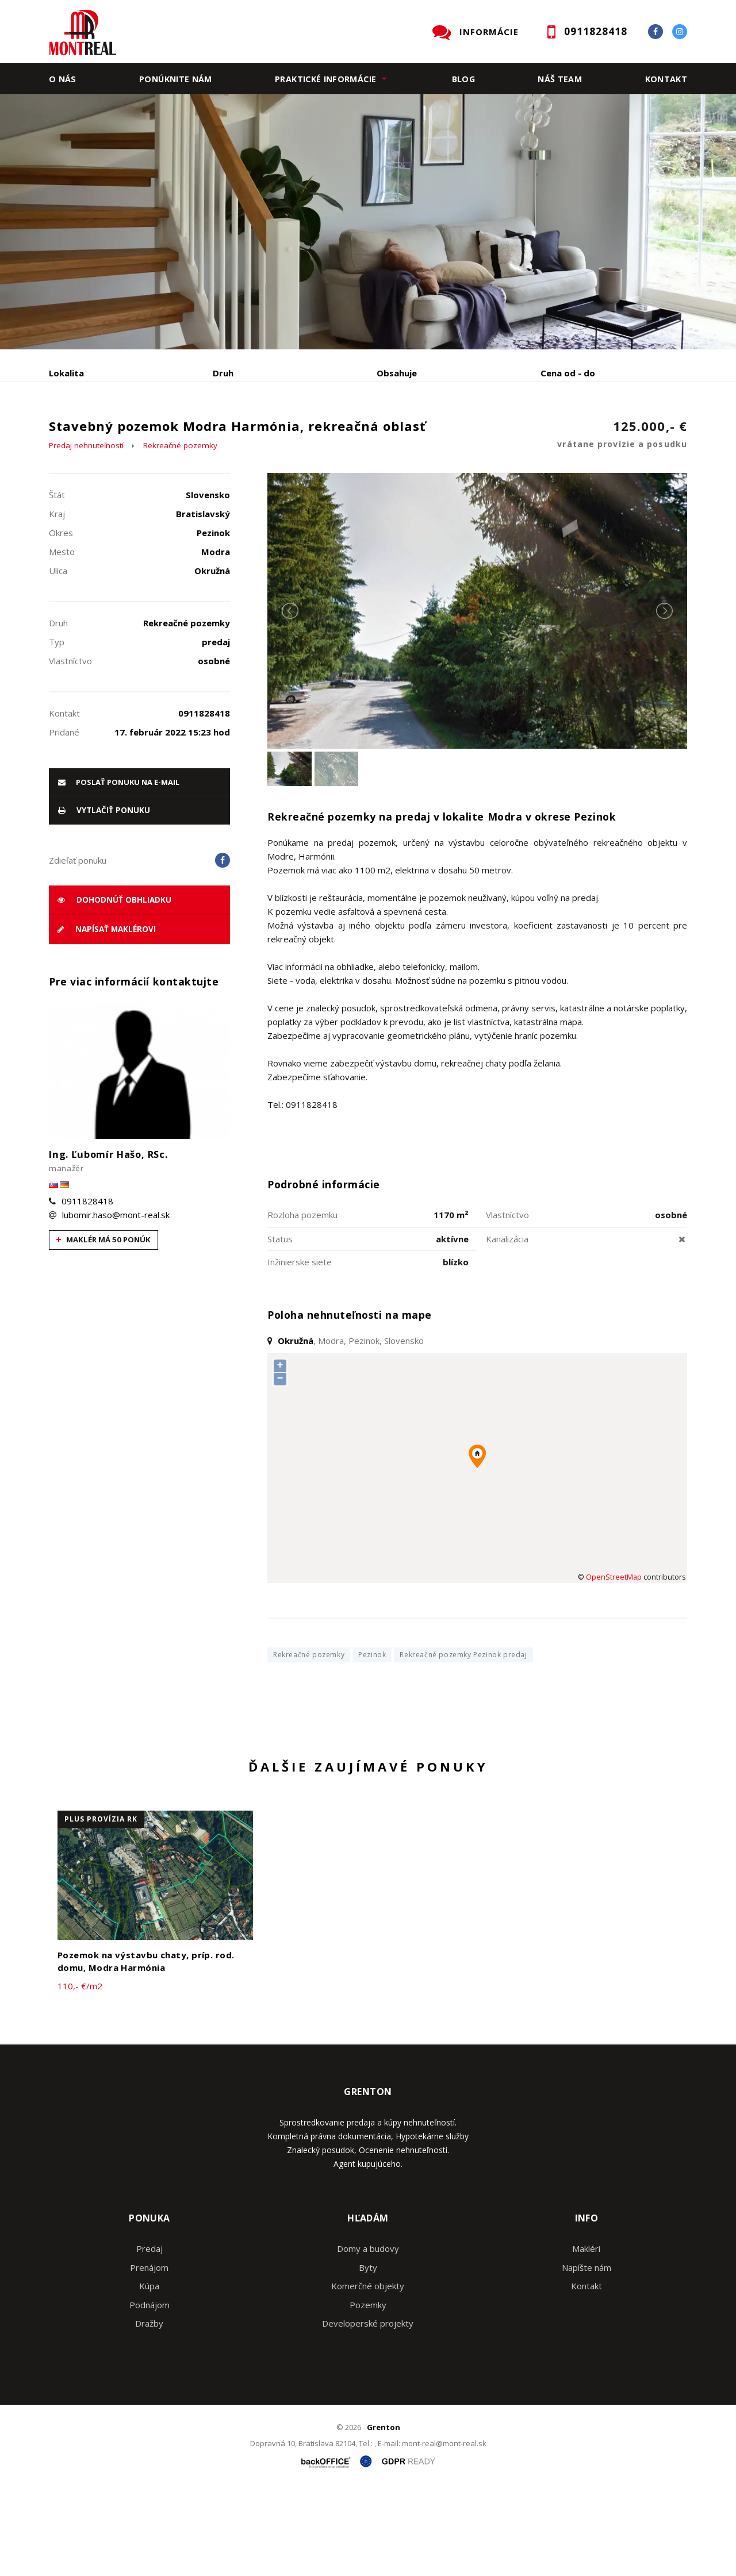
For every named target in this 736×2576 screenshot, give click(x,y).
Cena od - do (567, 373)
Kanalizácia (507, 1326)
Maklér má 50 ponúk (103, 1327)
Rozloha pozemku (302, 1302)
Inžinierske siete (299, 1349)
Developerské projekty (367, 2411)
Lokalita (66, 373)
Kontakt (666, 79)
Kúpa (221, 433)
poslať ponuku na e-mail (118, 869)
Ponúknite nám (175, 79)
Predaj (84, 433)
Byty (368, 2355)
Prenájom (155, 433)
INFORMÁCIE (489, 31)
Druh (223, 373)
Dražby (149, 2411)
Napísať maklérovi (106, 1017)
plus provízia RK (100, 1906)
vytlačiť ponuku (104, 897)
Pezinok (372, 1742)
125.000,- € (622, 523)
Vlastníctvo (507, 1302)
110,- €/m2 (79, 2073)
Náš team (560, 79)
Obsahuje (397, 373)
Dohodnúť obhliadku (114, 987)
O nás (62, 79)
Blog (463, 79)
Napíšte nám (586, 2355)
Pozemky (368, 2392)
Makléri (586, 2336)
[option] (368, 221)
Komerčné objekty (367, 2373)
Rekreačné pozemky (180, 532)
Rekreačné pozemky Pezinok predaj (463, 1742)
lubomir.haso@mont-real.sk (116, 1302)
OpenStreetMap (614, 1664)
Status (280, 1326)
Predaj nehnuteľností (86, 532)
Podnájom (290, 433)
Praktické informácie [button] (325, 79)
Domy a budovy (368, 2336)
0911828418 (87, 1288)
